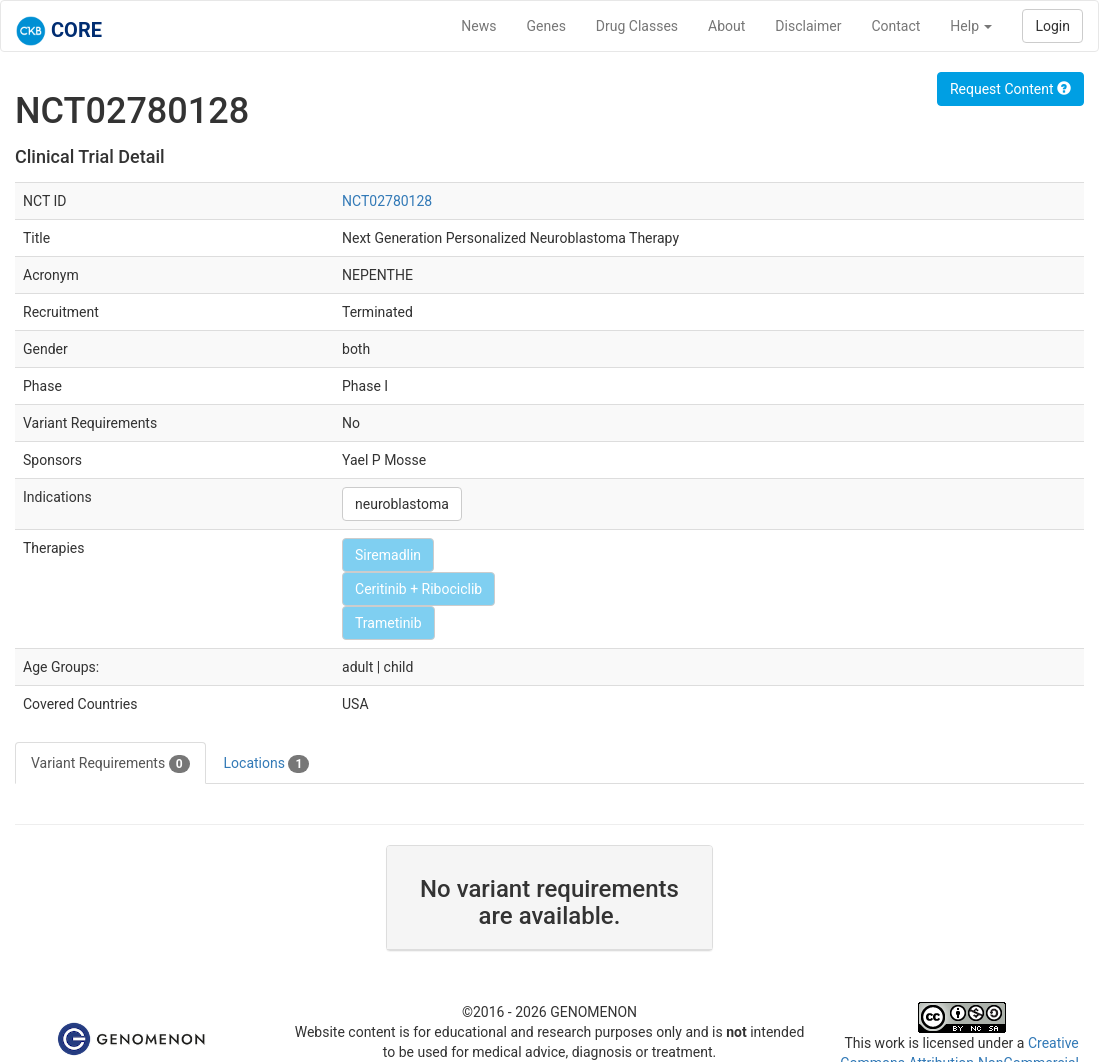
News (478, 26)
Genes (546, 26)
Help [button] (971, 26)
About (726, 26)
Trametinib (388, 623)
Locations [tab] (267, 764)
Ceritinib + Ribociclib (418, 589)
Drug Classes (637, 26)
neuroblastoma (402, 504)
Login (1052, 26)
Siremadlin (388, 555)
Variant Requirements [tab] (110, 764)
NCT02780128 (387, 201)
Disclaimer (808, 26)
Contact (895, 26)
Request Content (1010, 89)
